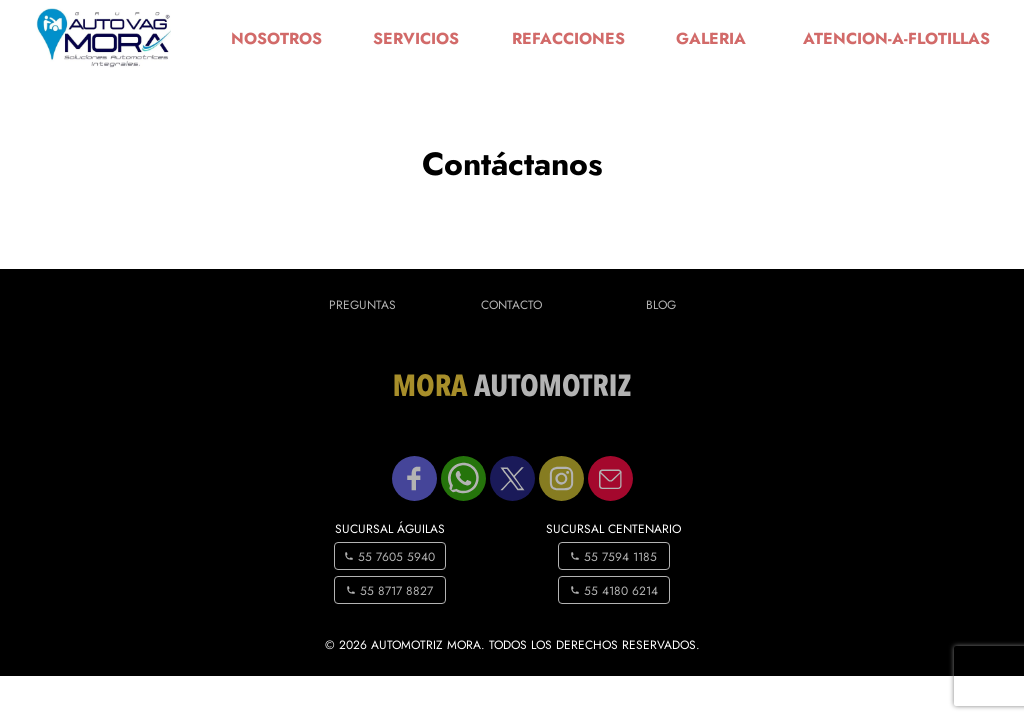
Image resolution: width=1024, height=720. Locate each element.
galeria (711, 38)
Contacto (511, 305)
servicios (416, 38)
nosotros (276, 38)
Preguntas (362, 305)
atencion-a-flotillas (896, 38)
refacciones (568, 38)
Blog (661, 305)
